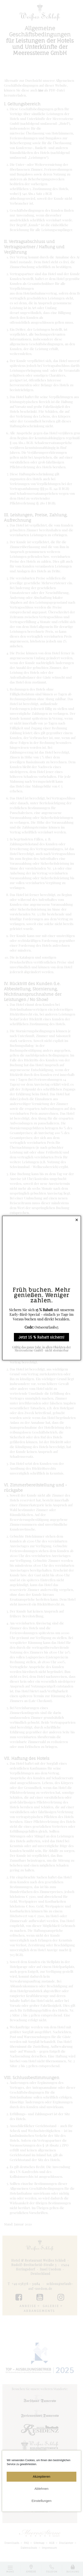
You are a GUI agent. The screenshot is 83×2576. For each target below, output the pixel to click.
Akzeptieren (41, 2476)
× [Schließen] (76, 1220)
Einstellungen (41, 2501)
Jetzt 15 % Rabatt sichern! (41, 1337)
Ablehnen (41, 2488)
